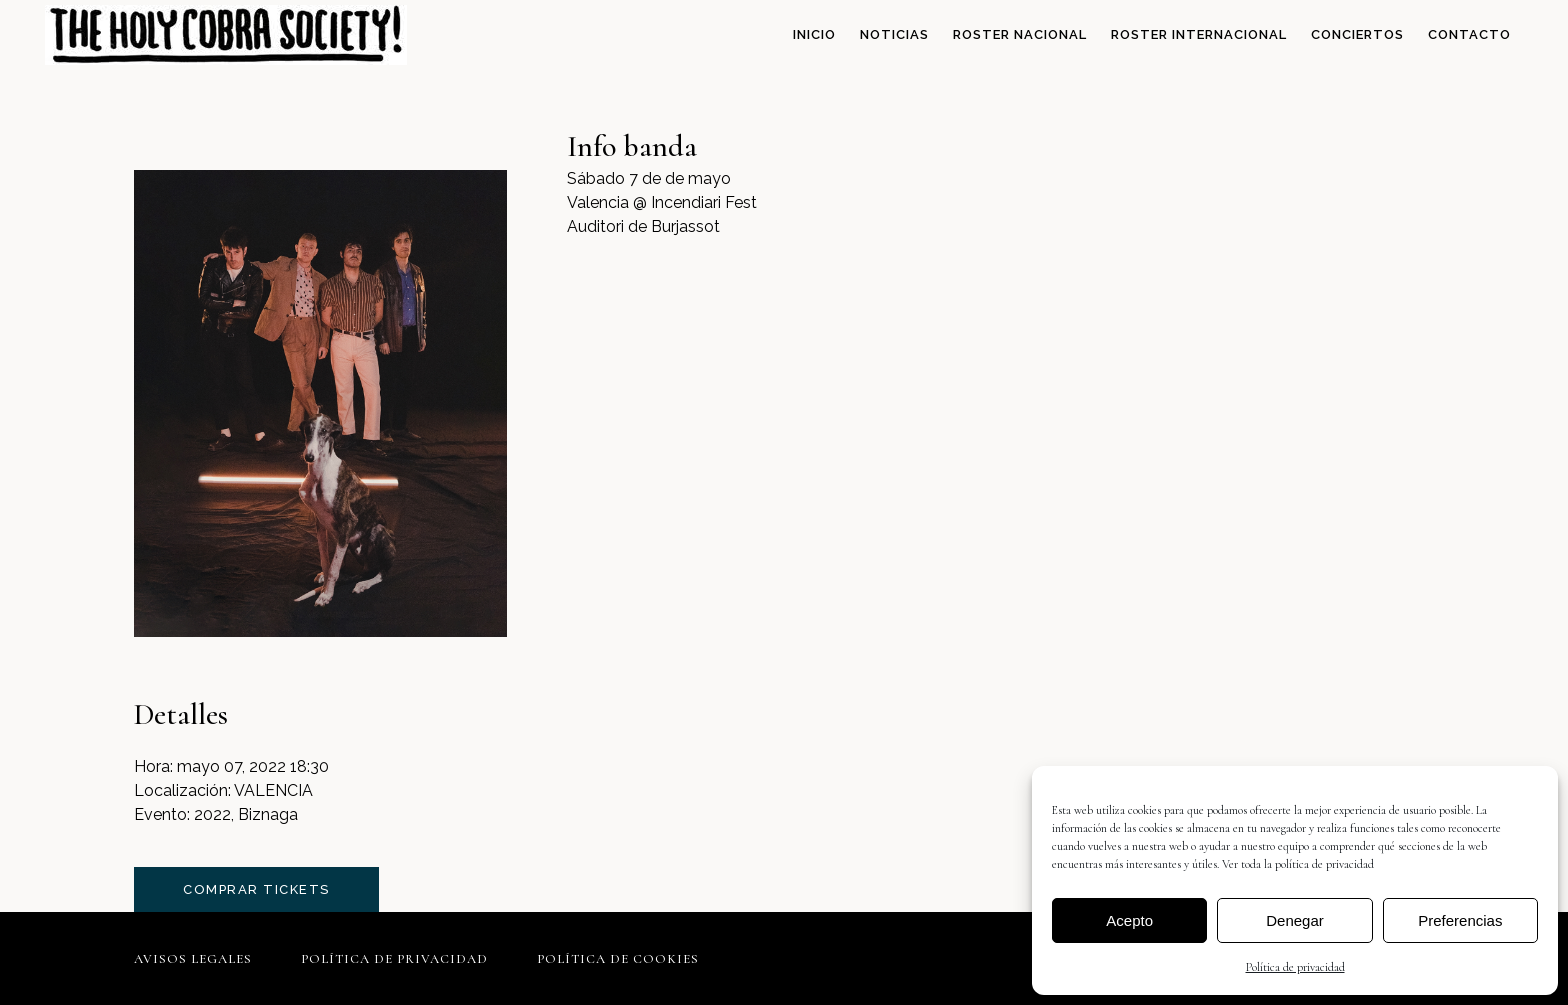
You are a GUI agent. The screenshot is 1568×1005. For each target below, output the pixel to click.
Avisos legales (193, 959)
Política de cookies (618, 959)
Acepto (1129, 920)
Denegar (1295, 920)
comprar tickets (256, 889)
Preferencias (1460, 920)
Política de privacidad (1295, 967)
